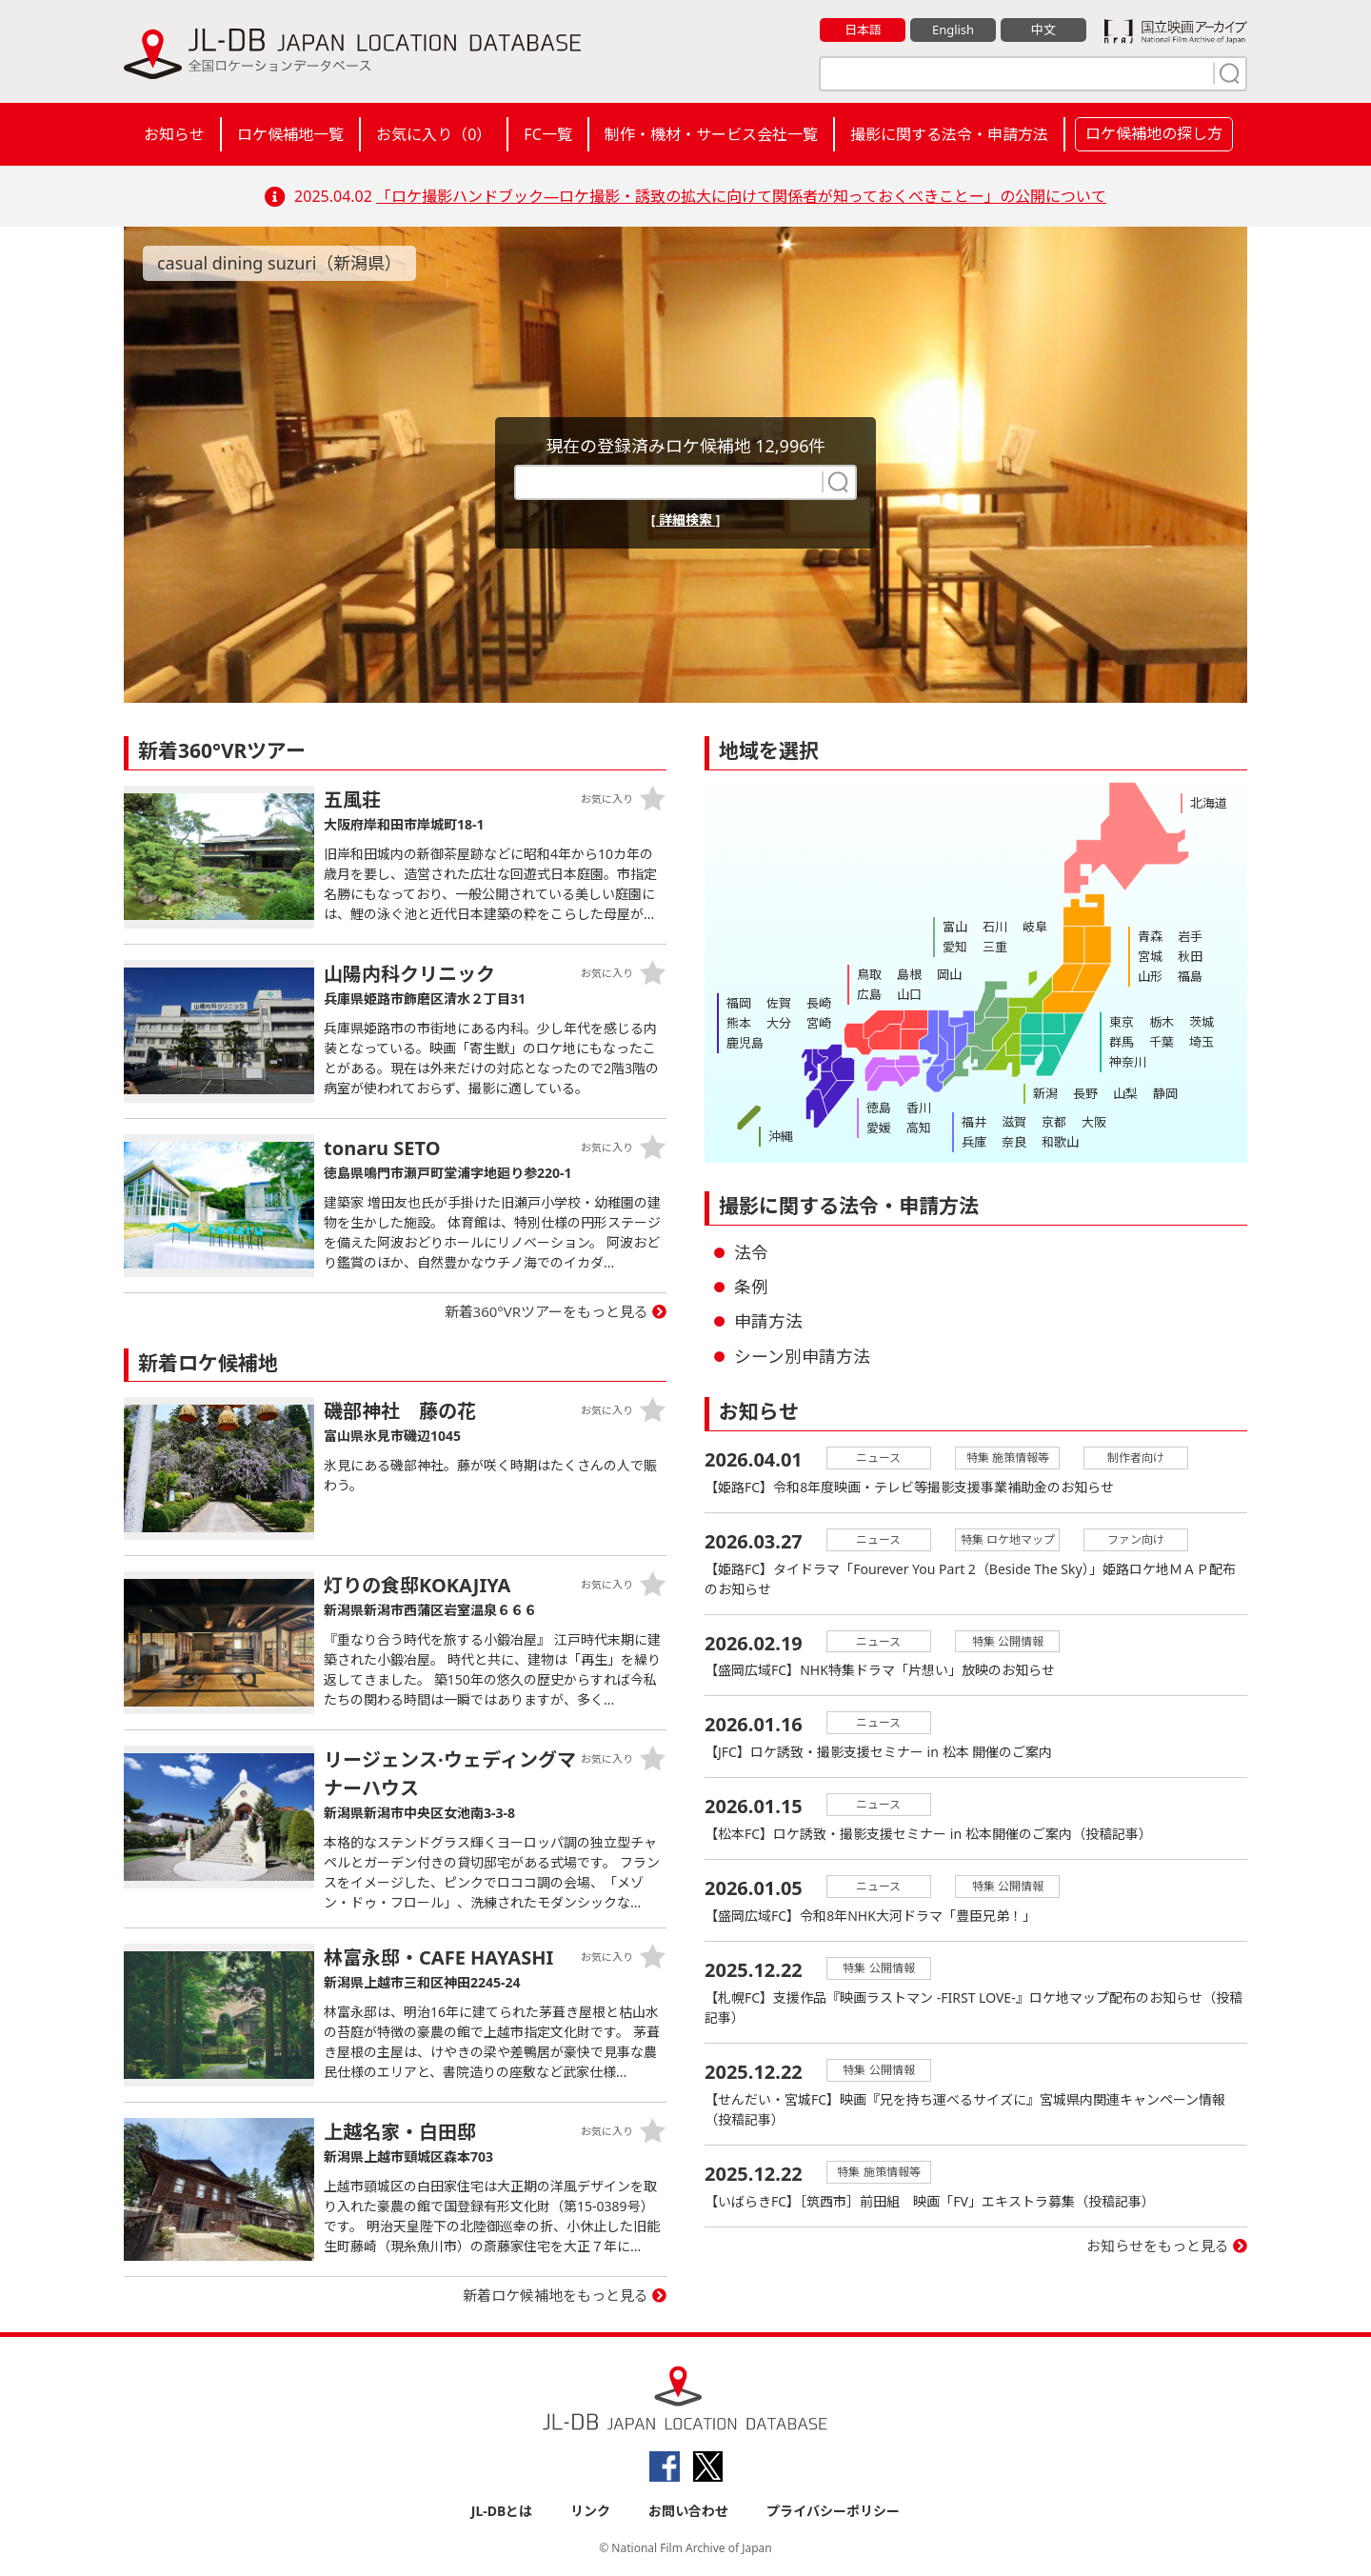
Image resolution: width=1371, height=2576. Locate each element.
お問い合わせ (688, 2511)
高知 (918, 1127)
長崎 (818, 1002)
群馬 (1121, 1041)
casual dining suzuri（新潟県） (280, 262)
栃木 (1161, 1021)
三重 (995, 946)
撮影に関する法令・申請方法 (949, 134)
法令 (751, 1252)
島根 (909, 974)
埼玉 (1201, 1041)
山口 (909, 994)
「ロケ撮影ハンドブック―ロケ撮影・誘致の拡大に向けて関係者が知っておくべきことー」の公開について (741, 196)
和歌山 (1060, 1141)
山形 (1150, 976)
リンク (590, 2511)
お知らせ (174, 134)
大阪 (1094, 1121)
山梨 (1125, 1093)
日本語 (863, 29)
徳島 (878, 1107)
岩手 (1190, 936)
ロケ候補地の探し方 (1153, 133)
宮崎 (818, 1022)
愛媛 (878, 1127)
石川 (995, 926)
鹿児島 (745, 1042)
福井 (974, 1121)
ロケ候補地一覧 (290, 134)
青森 (1150, 936)
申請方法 (768, 1320)
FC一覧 (547, 134)
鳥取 (869, 974)
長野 (1085, 1093)
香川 (918, 1107)
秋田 (1190, 956)
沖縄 (780, 1136)
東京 (1121, 1021)
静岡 (1165, 1093)
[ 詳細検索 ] (686, 519)
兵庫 (974, 1141)
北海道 (1208, 802)
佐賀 (778, 1002)
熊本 (738, 1022)
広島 (869, 994)
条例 (751, 1286)
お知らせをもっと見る (1157, 2246)
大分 (778, 1022)
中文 (1043, 29)
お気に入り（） (433, 134)
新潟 (1045, 1093)
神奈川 (1127, 1061)
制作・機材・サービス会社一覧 (711, 134)
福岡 (738, 1002)
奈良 (1014, 1141)
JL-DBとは (502, 2511)
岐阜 (1035, 926)
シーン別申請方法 (802, 1356)
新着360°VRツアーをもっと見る (547, 1311)
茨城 (1201, 1021)
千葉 (1161, 1041)
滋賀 (1014, 1121)
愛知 (955, 946)
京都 (1054, 1121)
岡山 (949, 974)
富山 (955, 926)
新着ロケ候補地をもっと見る (555, 2295)
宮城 (1150, 956)
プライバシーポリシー (833, 2511)
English (953, 29)
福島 (1190, 976)
